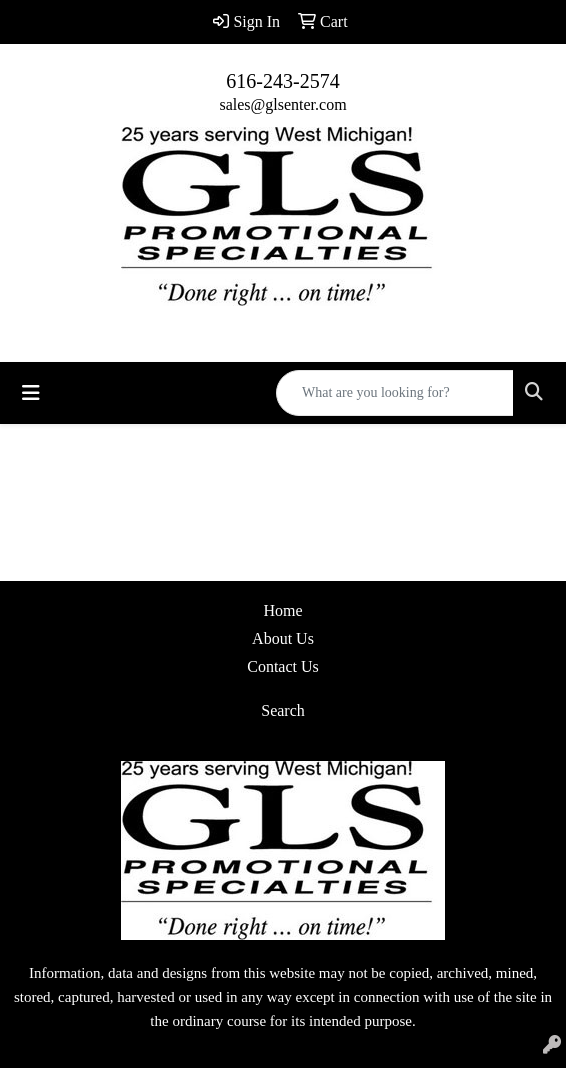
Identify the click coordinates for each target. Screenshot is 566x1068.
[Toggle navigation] (31, 393)
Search (283, 710)
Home (282, 610)
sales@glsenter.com (282, 104)
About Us (283, 638)
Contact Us (283, 666)
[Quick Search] (395, 393)
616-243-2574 (282, 81)
